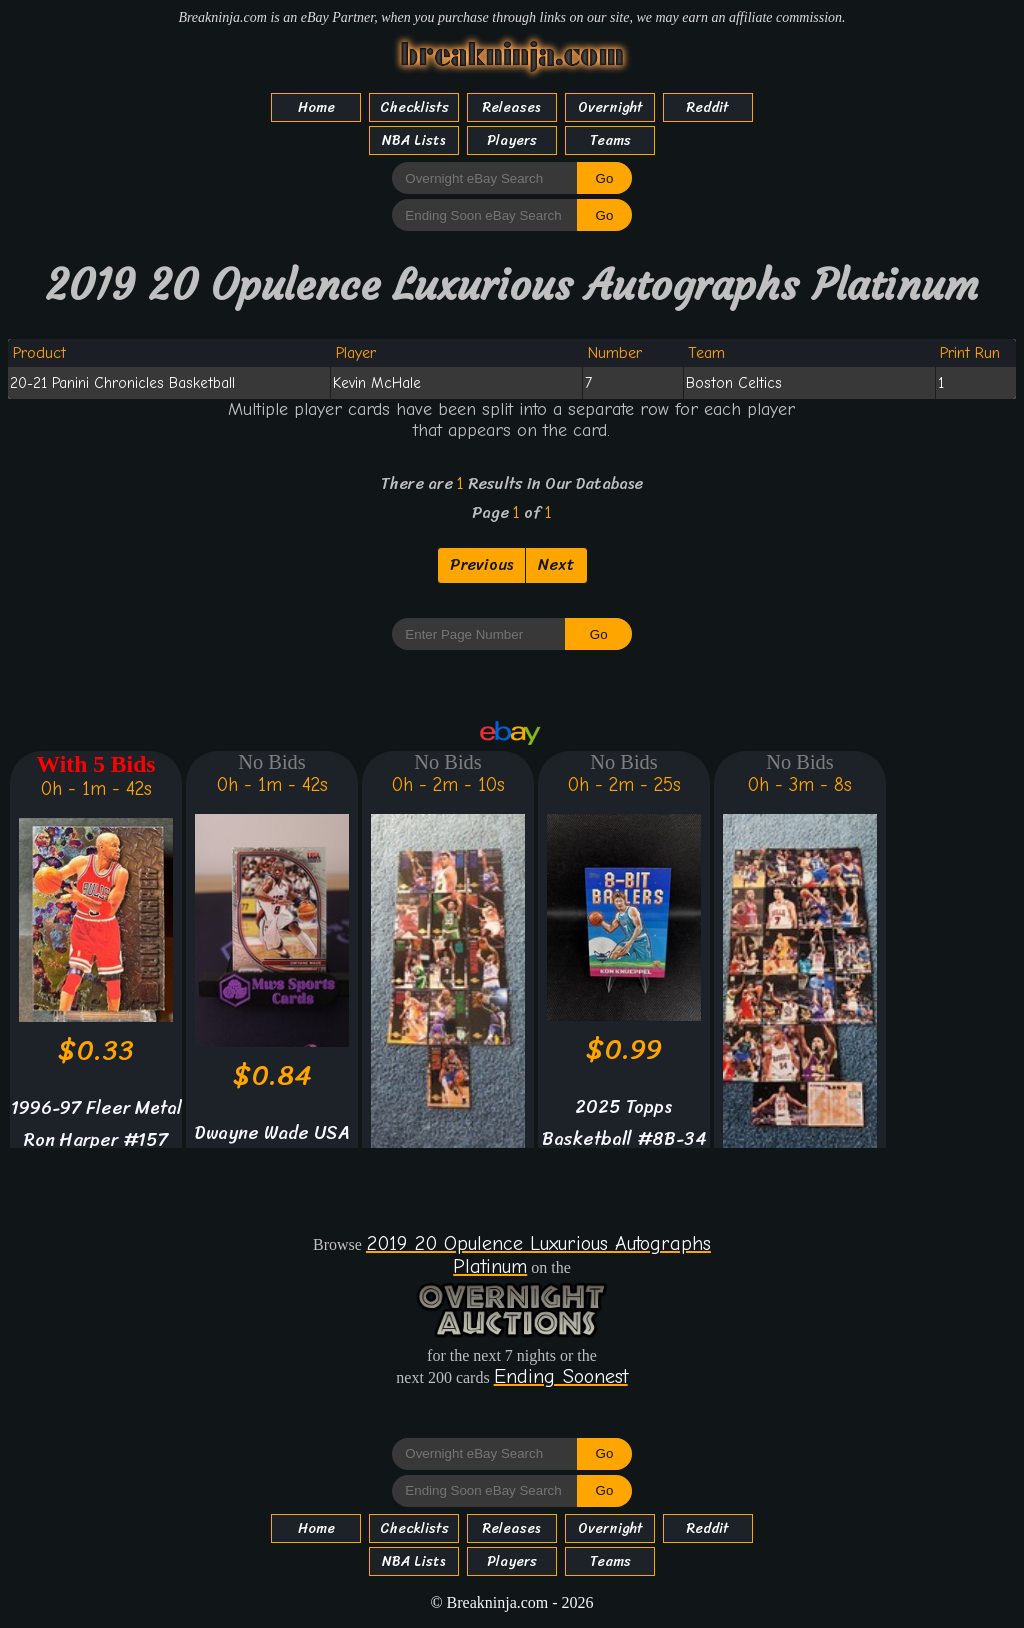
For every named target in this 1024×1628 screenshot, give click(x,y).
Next (556, 564)
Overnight (610, 107)
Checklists (414, 107)
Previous (481, 564)
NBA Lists (414, 140)
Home (316, 107)
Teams (610, 140)
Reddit (708, 107)
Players (512, 140)
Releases (512, 107)
